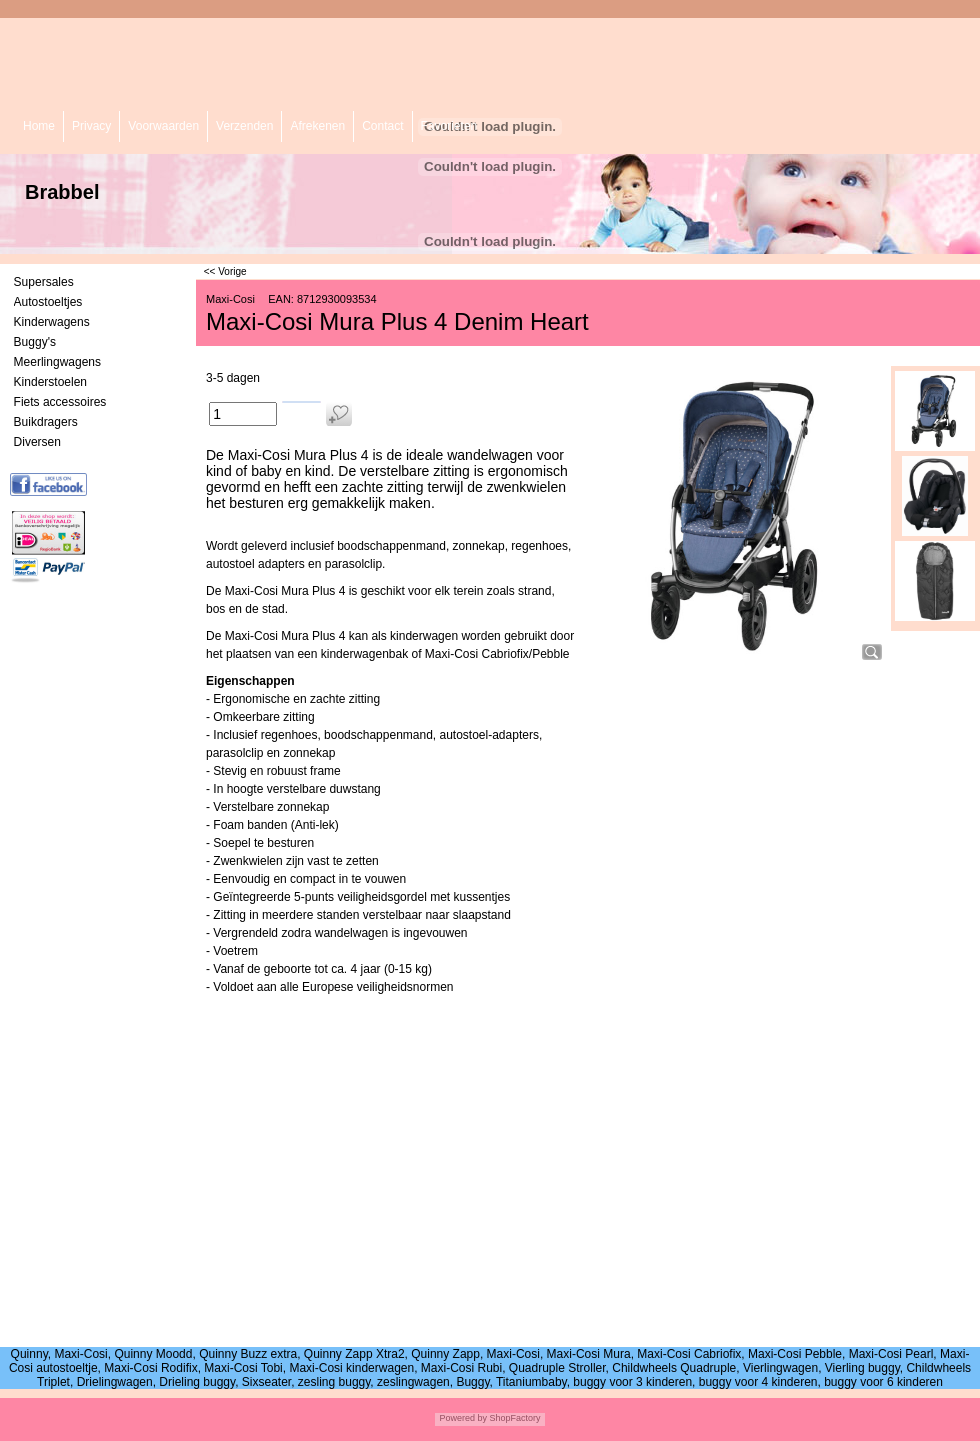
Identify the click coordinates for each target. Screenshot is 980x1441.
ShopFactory (514, 1418)
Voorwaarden (163, 126)
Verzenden (244, 126)
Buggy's (35, 342)
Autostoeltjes (48, 302)
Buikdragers (46, 422)
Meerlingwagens (57, 362)
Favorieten (449, 126)
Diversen (37, 442)
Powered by (463, 1418)
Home (39, 126)
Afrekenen (317, 126)
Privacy (91, 126)
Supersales (44, 282)
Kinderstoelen (50, 382)
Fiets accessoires (60, 402)
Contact (382, 126)
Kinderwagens (52, 322)
